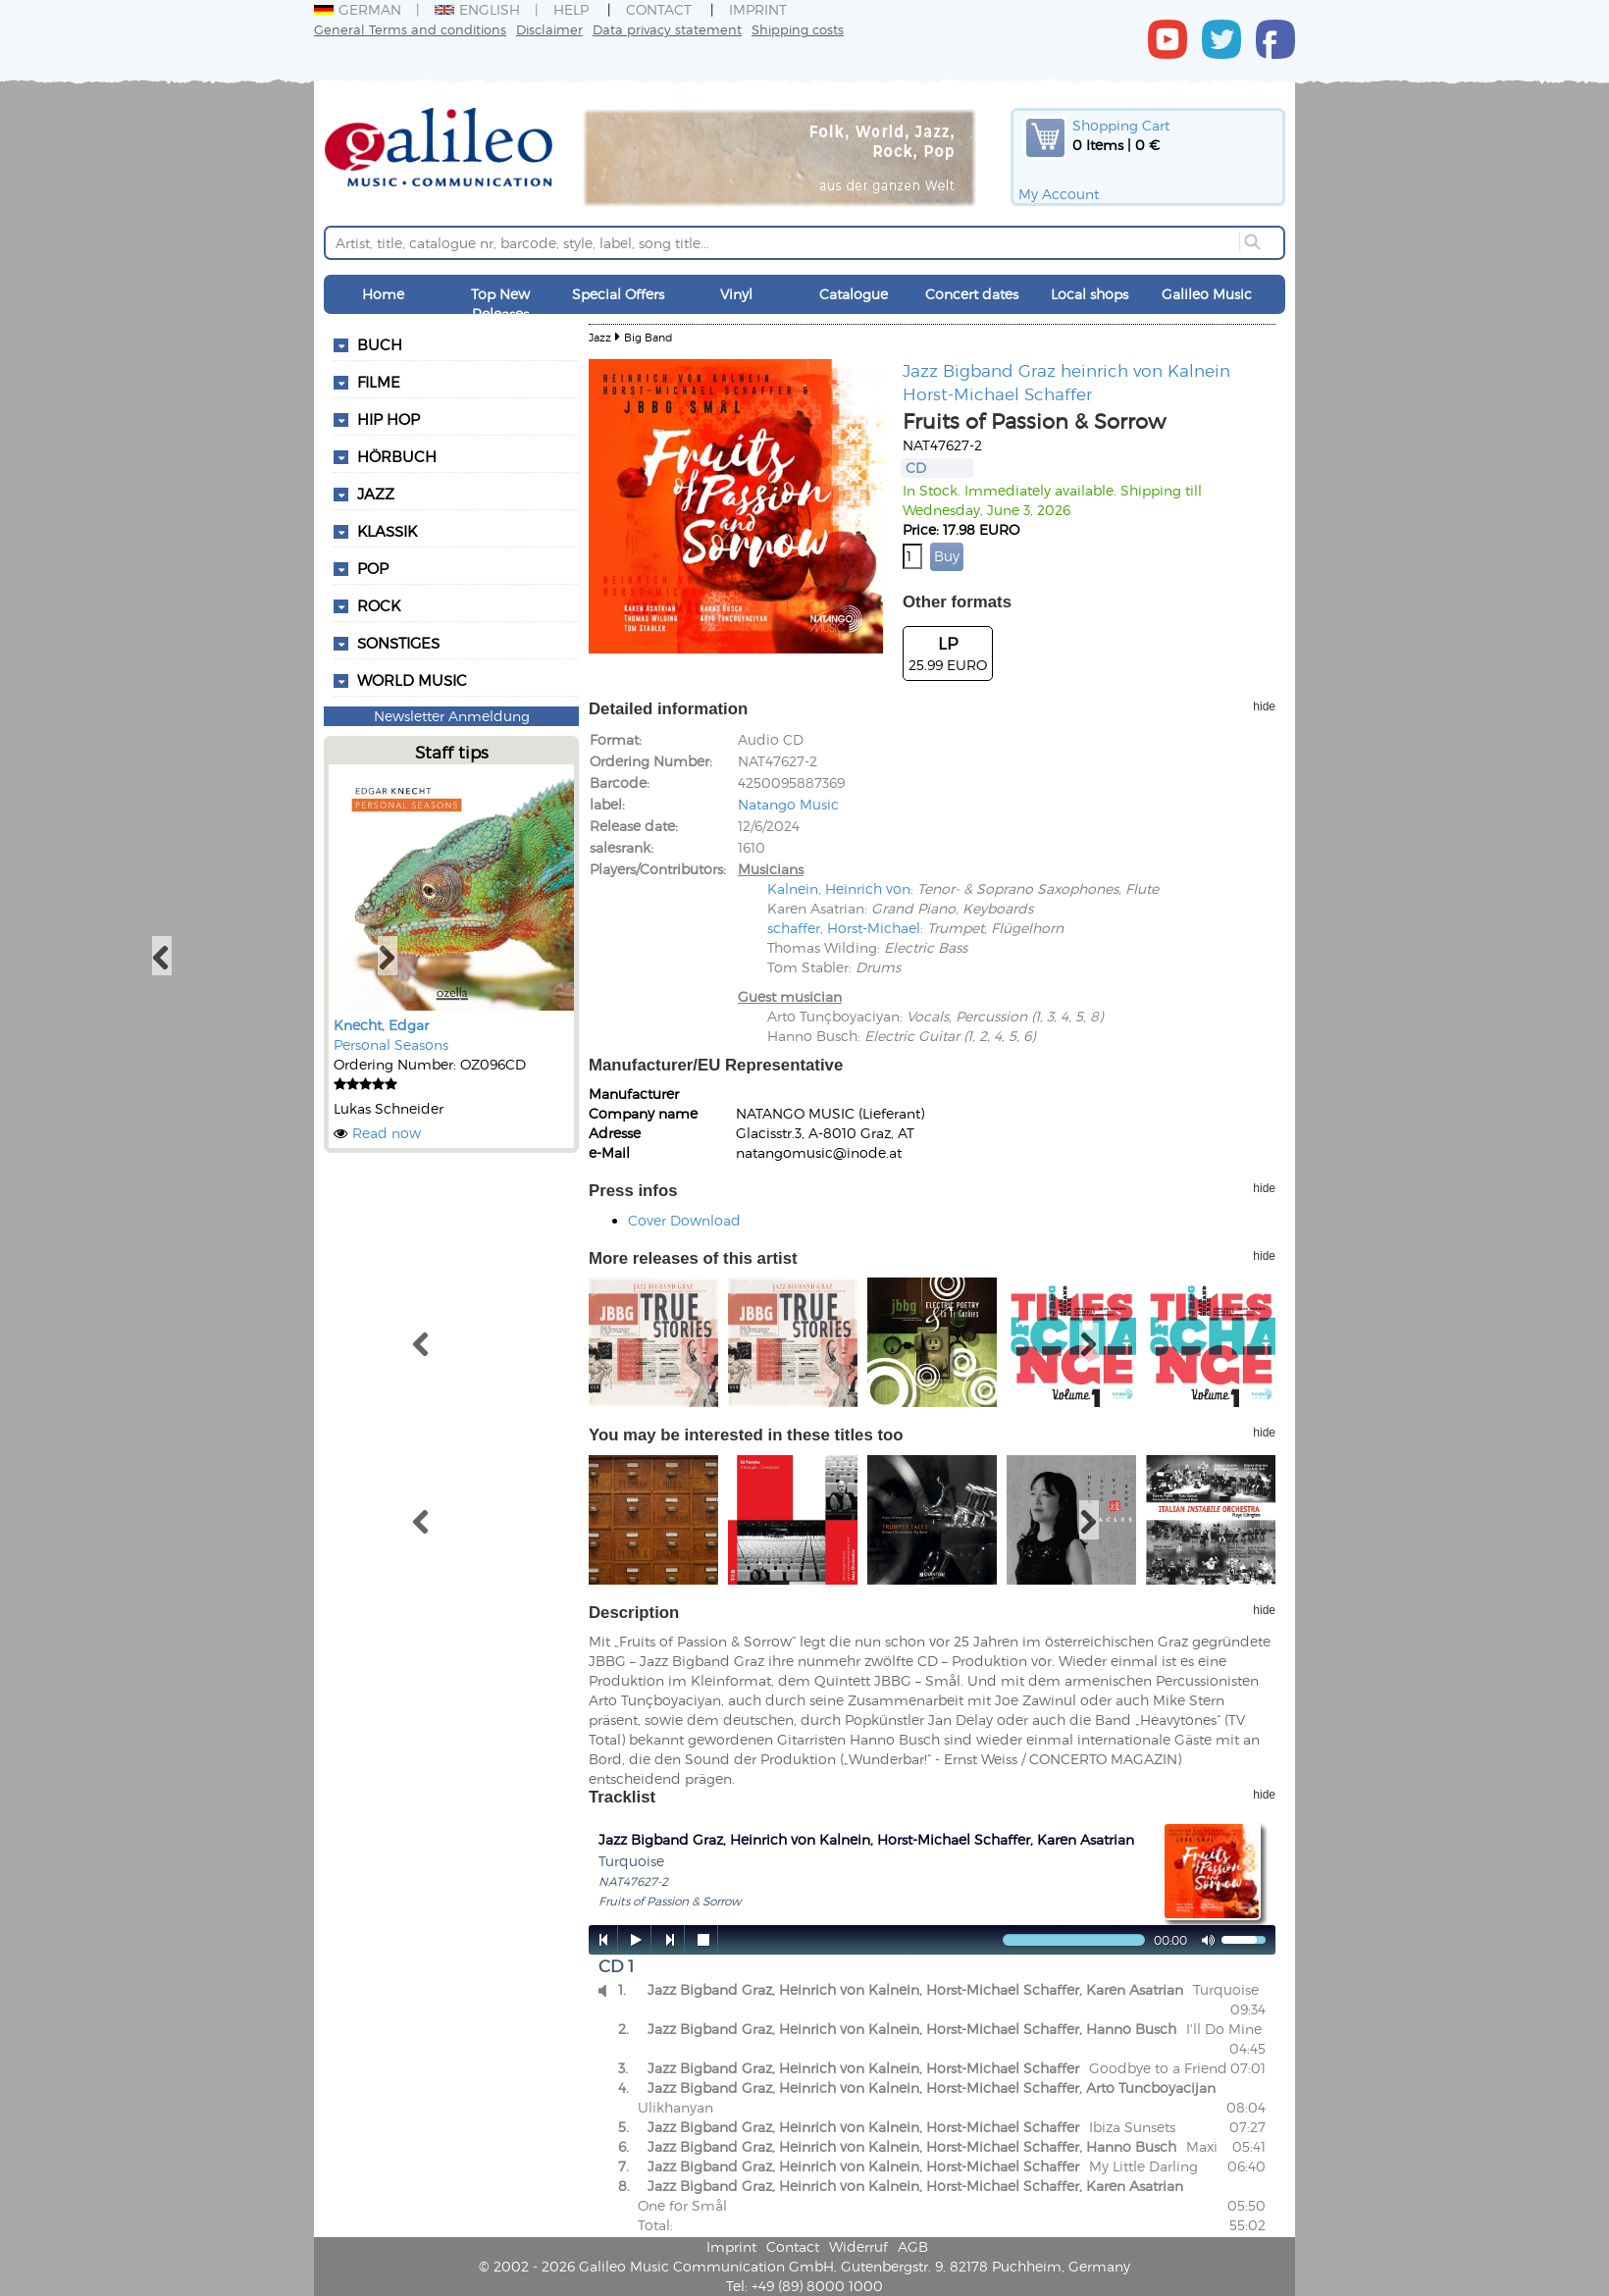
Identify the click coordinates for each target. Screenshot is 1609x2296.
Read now (386, 1132)
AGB (913, 2246)
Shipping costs (798, 29)
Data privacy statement (667, 29)
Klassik (387, 531)
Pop (373, 568)
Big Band (648, 337)
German (357, 9)
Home (383, 294)
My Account (1058, 193)
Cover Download (684, 1220)
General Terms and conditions (410, 29)
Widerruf (858, 2246)
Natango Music (788, 804)
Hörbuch (397, 456)
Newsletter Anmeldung (452, 715)
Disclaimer (549, 29)
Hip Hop (388, 419)
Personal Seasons (391, 1044)
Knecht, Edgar (381, 1025)
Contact (659, 9)
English (477, 9)
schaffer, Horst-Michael (843, 927)
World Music (412, 680)
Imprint (758, 9)
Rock (378, 605)
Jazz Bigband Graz (979, 370)
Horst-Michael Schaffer (997, 393)
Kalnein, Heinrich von (838, 888)
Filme (378, 382)
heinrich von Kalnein (1145, 370)
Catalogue (853, 294)
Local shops (1089, 294)
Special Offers (618, 294)
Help (571, 9)
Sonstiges (398, 643)
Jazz (375, 493)
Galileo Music (1207, 294)
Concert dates (971, 294)
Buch (379, 344)
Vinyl (736, 294)
